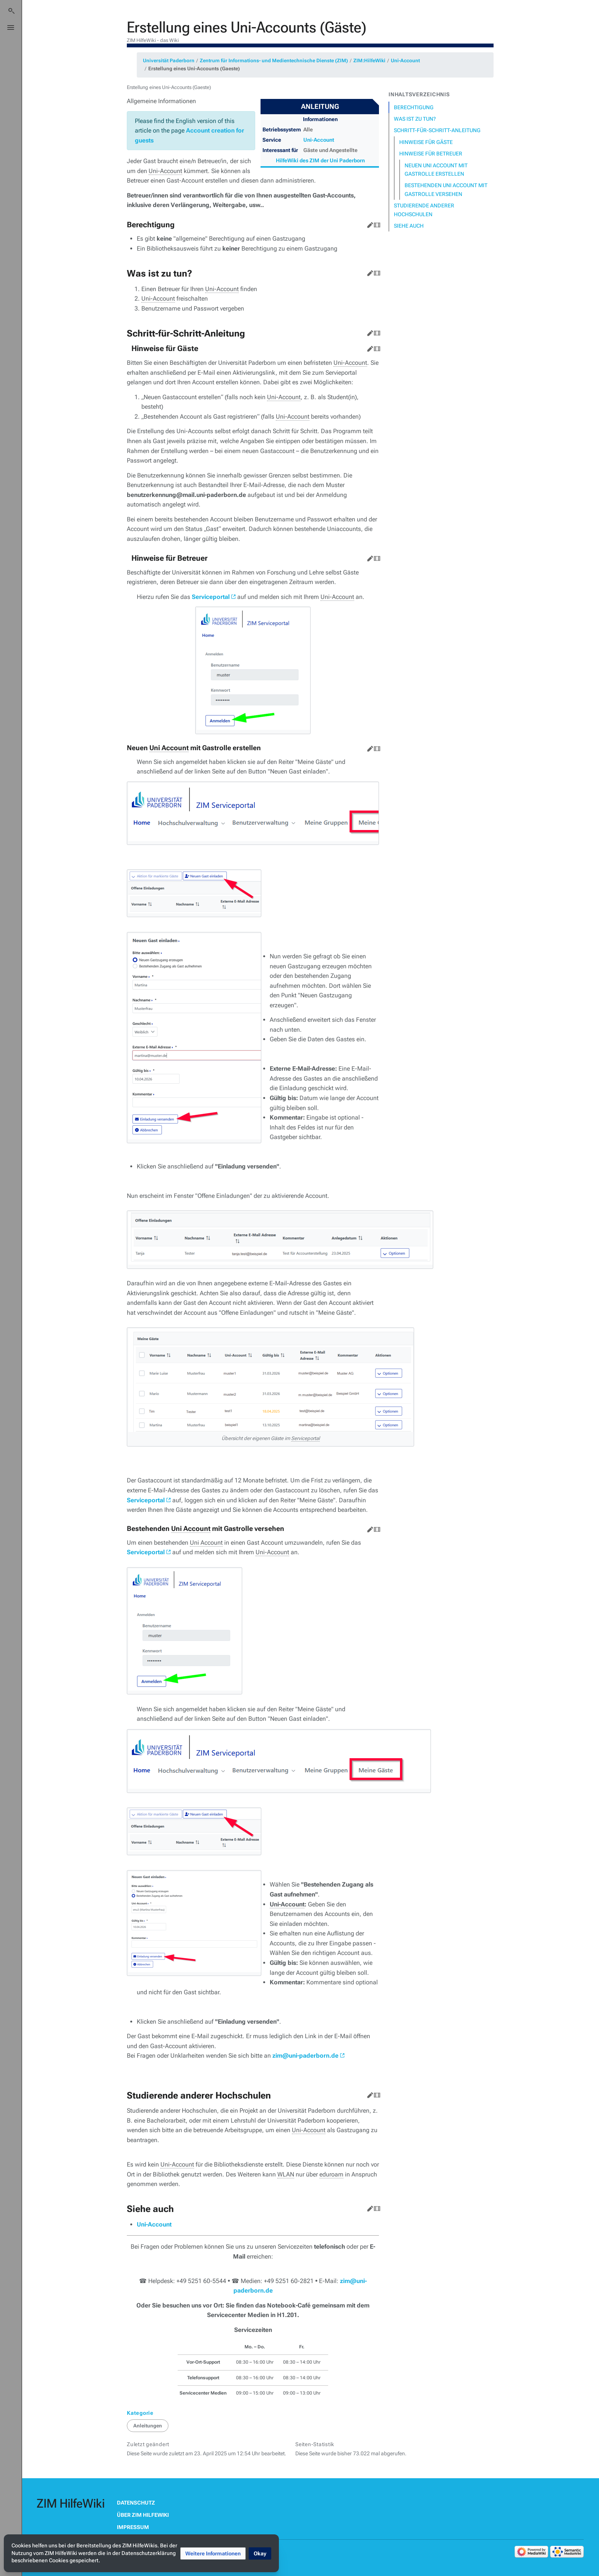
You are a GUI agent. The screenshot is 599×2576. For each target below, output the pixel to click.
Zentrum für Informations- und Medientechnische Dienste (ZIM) (274, 60)
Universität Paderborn (168, 60)
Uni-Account (405, 60)
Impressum (133, 2527)
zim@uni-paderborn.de (305, 2055)
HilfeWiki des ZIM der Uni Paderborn (320, 160)
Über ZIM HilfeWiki (143, 2515)
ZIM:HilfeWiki (369, 60)
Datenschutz (136, 2503)
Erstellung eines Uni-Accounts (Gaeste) (194, 68)
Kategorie (140, 2413)
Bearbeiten (368, 223)
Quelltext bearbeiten (375, 223)
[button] (213, 2553)
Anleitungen (147, 2426)
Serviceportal (211, 596)
